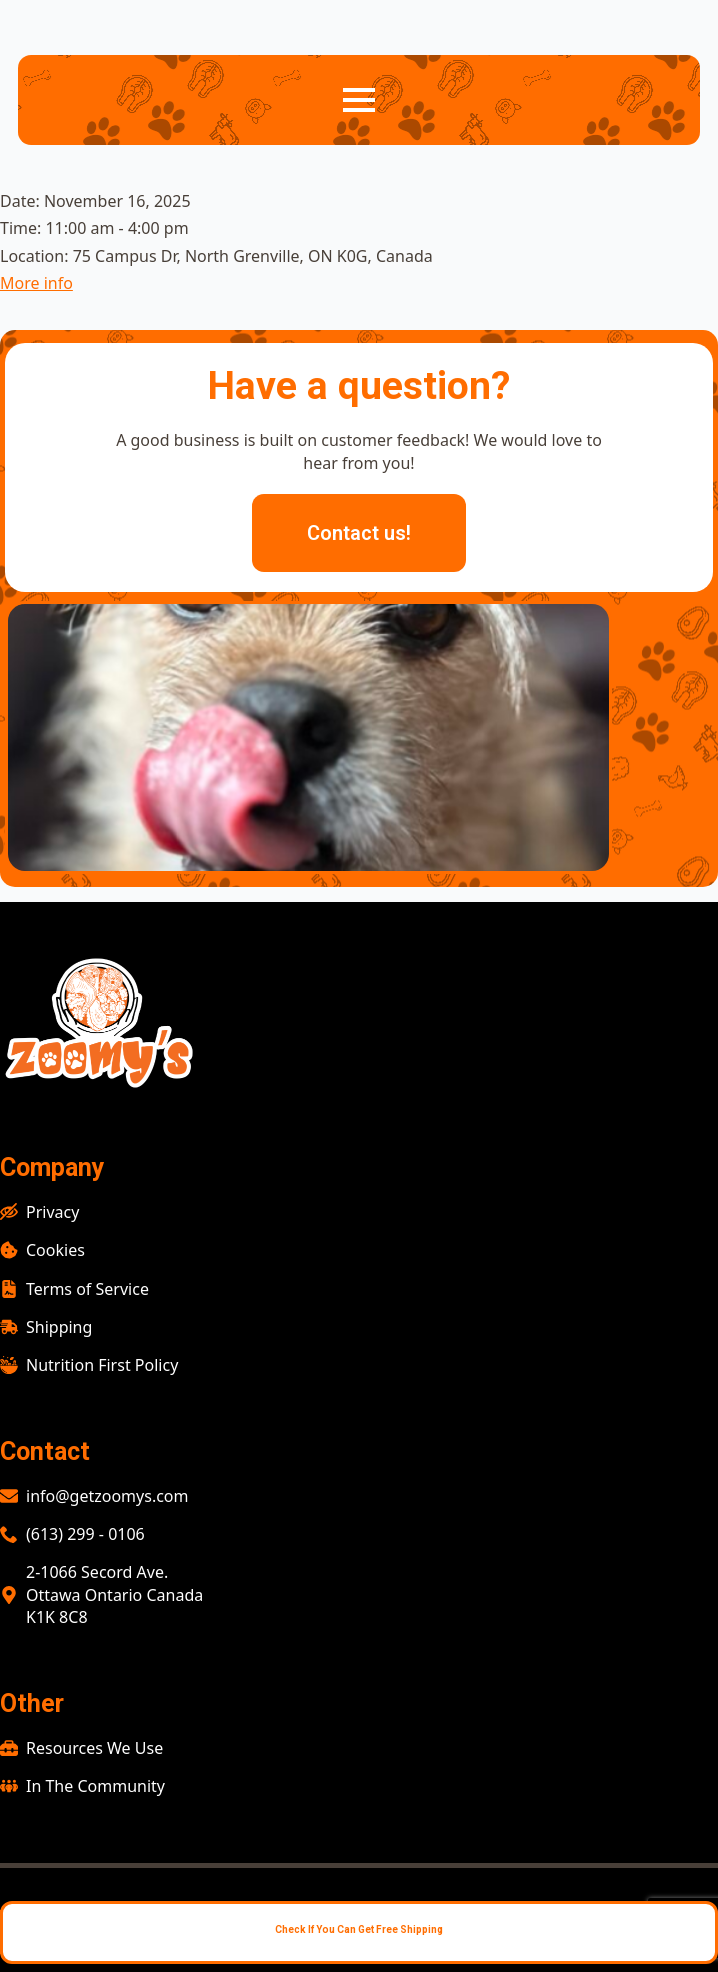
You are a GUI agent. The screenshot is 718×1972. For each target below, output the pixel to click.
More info (36, 283)
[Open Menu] (359, 100)
